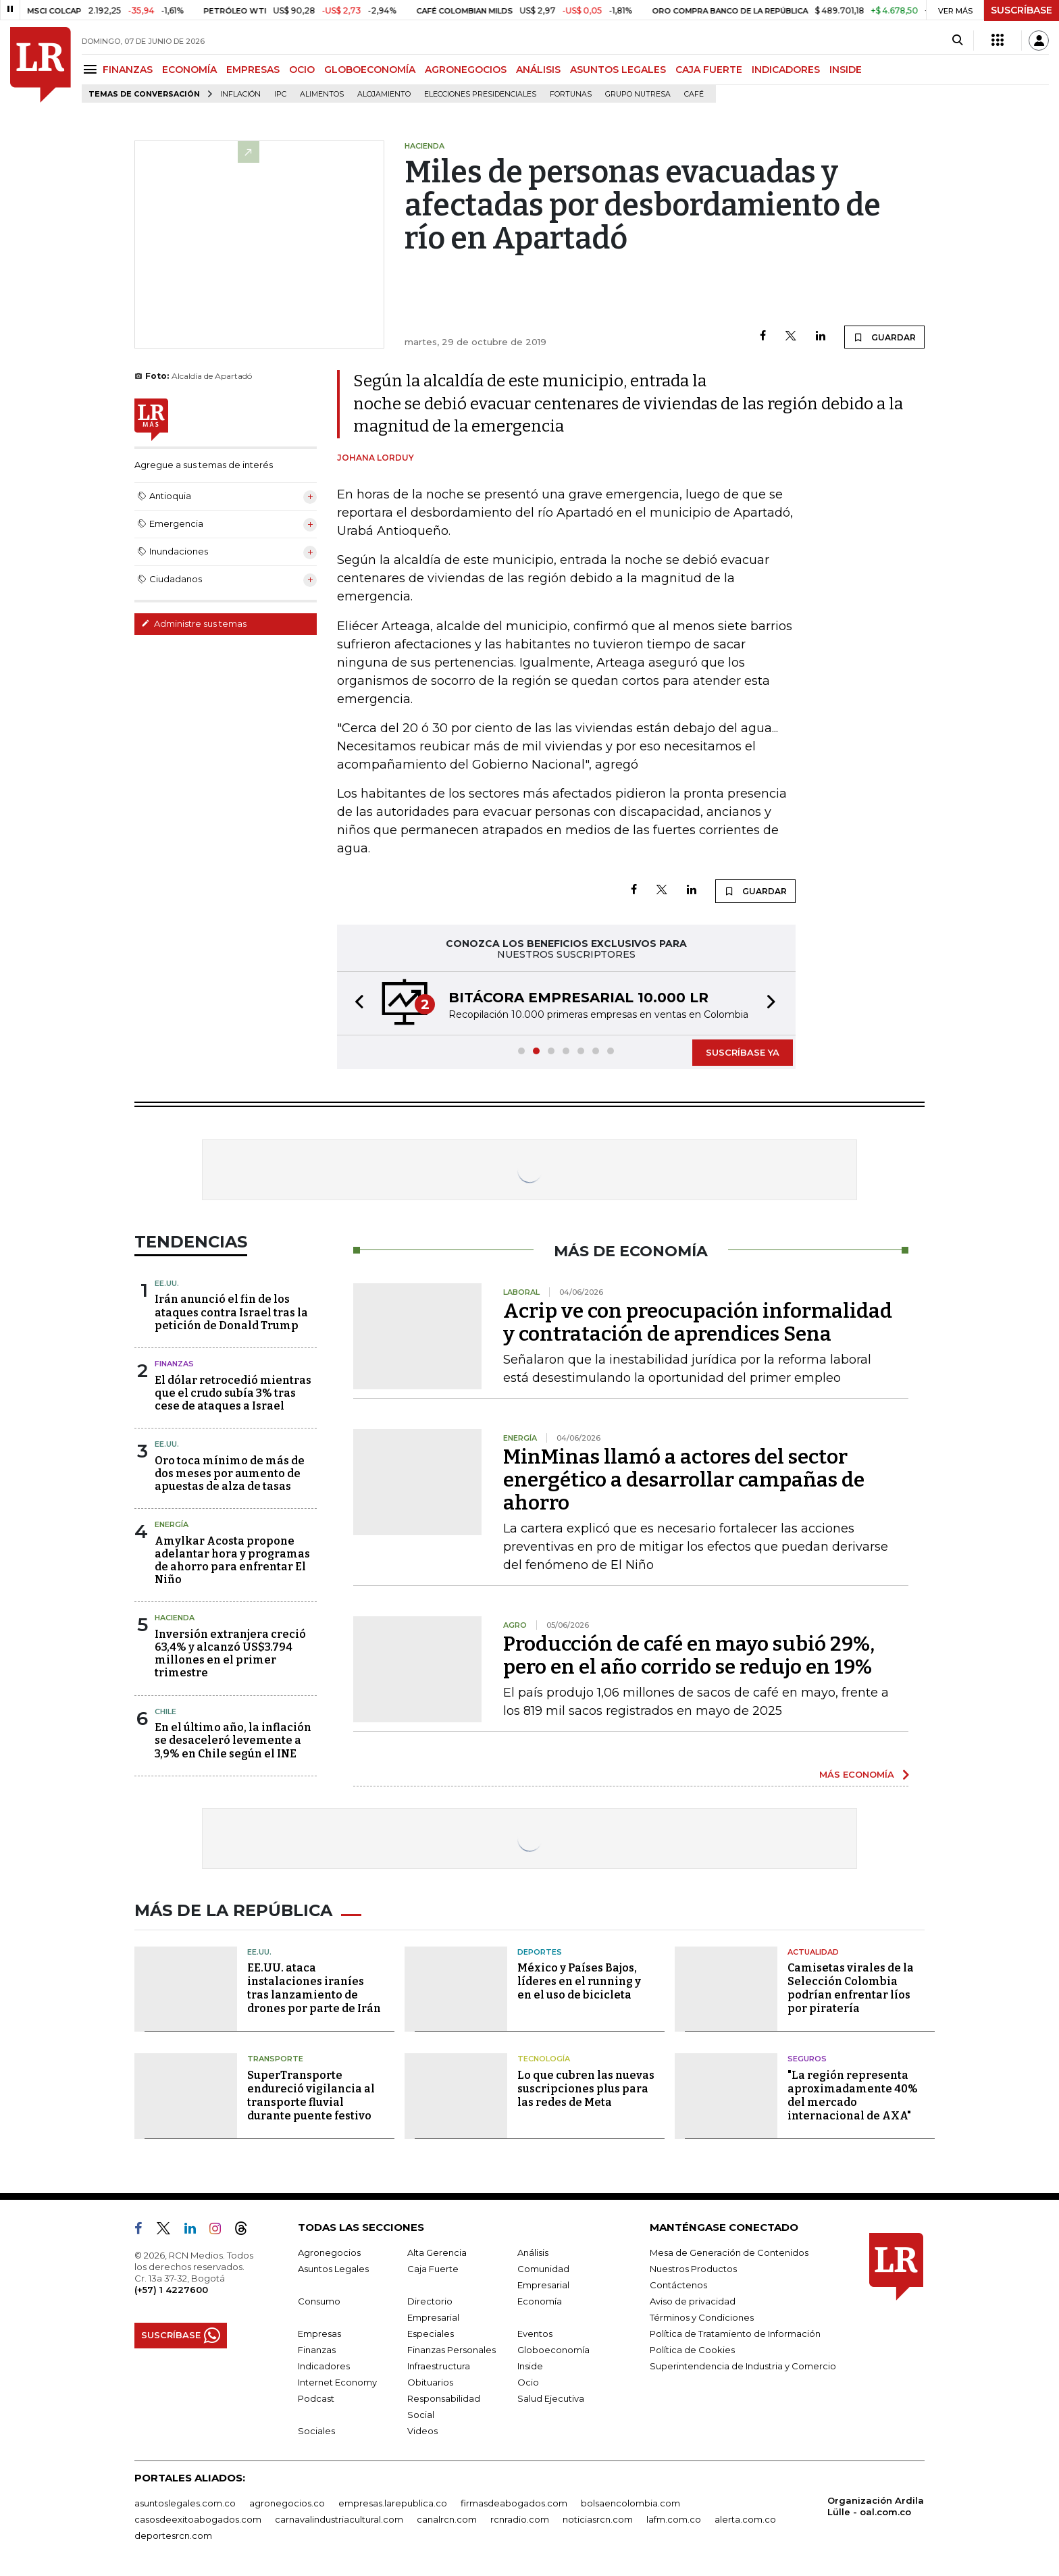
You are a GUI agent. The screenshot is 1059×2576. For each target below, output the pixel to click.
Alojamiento (384, 94)
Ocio (528, 2382)
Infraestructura (438, 2366)
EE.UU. (167, 1283)
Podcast (316, 2398)
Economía (539, 2301)
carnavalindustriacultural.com (339, 2519)
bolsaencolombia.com (630, 2503)
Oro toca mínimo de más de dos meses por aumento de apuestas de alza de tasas (230, 1473)
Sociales (316, 2430)
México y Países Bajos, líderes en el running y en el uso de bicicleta (579, 1981)
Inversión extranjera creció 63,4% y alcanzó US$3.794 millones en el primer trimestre (230, 1654)
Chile (165, 1711)
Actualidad (813, 1952)
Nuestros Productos (693, 2268)
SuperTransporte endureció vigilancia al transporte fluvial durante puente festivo (311, 2095)
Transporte (275, 2058)
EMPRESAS (253, 69)
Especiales (430, 2333)
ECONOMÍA (189, 69)
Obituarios (430, 2382)
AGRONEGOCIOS (466, 69)
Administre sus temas (194, 623)
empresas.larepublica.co (392, 2503)
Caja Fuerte (433, 2268)
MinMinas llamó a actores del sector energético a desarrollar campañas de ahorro (683, 1480)
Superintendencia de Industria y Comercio (743, 2366)
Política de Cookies (692, 2349)
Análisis (532, 2252)
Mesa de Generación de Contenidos (729, 2252)
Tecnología (543, 2058)
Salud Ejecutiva (550, 2398)
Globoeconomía (553, 2349)
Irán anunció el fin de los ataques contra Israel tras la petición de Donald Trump (231, 1312)
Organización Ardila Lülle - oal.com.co (875, 2506)
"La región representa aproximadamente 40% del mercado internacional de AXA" (852, 2095)
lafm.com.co (673, 2519)
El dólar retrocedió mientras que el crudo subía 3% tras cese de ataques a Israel (233, 1393)
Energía (171, 1524)
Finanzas (174, 1363)
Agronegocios (329, 2252)
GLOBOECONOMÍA (369, 69)
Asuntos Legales (333, 2268)
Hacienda (175, 1617)
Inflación (240, 94)
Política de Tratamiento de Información (735, 2333)
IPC (280, 94)
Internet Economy (337, 2382)
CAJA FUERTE (708, 69)
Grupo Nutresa (638, 94)
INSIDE (845, 69)
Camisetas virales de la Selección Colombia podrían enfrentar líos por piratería (850, 1988)
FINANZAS (128, 69)
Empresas (319, 2333)
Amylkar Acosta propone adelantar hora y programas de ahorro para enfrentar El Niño (232, 1561)
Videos (422, 2430)
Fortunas (571, 94)
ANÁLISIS (538, 69)
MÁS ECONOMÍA (856, 1774)
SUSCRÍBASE (1021, 10)
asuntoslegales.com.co (185, 2503)
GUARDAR (884, 337)
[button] (355, 1003)
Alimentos (322, 94)
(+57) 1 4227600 (171, 2289)
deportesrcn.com (173, 2535)
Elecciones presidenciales (480, 94)
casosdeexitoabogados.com (197, 2519)
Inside (530, 2366)
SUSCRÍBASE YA (742, 1052)
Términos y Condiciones (702, 2317)
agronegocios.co (287, 2503)
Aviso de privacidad (692, 2301)
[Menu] (92, 69)
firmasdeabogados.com (514, 2503)
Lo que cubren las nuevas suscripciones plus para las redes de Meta (585, 2089)
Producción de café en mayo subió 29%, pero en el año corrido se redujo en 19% (689, 1655)
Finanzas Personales (451, 2349)
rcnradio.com (519, 2519)
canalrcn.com (447, 2519)
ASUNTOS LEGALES (618, 69)
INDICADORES (786, 69)
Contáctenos (678, 2284)
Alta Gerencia (437, 2252)
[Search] (957, 40)
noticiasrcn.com (598, 2519)
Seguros (807, 2058)
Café (694, 94)
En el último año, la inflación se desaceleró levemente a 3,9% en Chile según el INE (233, 1740)
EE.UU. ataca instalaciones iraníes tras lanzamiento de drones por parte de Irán (314, 1988)
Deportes (539, 1952)
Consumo (319, 2301)
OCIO (302, 69)
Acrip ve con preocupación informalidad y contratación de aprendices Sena (697, 1322)
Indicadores (324, 2366)
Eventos (534, 2333)
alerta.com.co (745, 2519)
